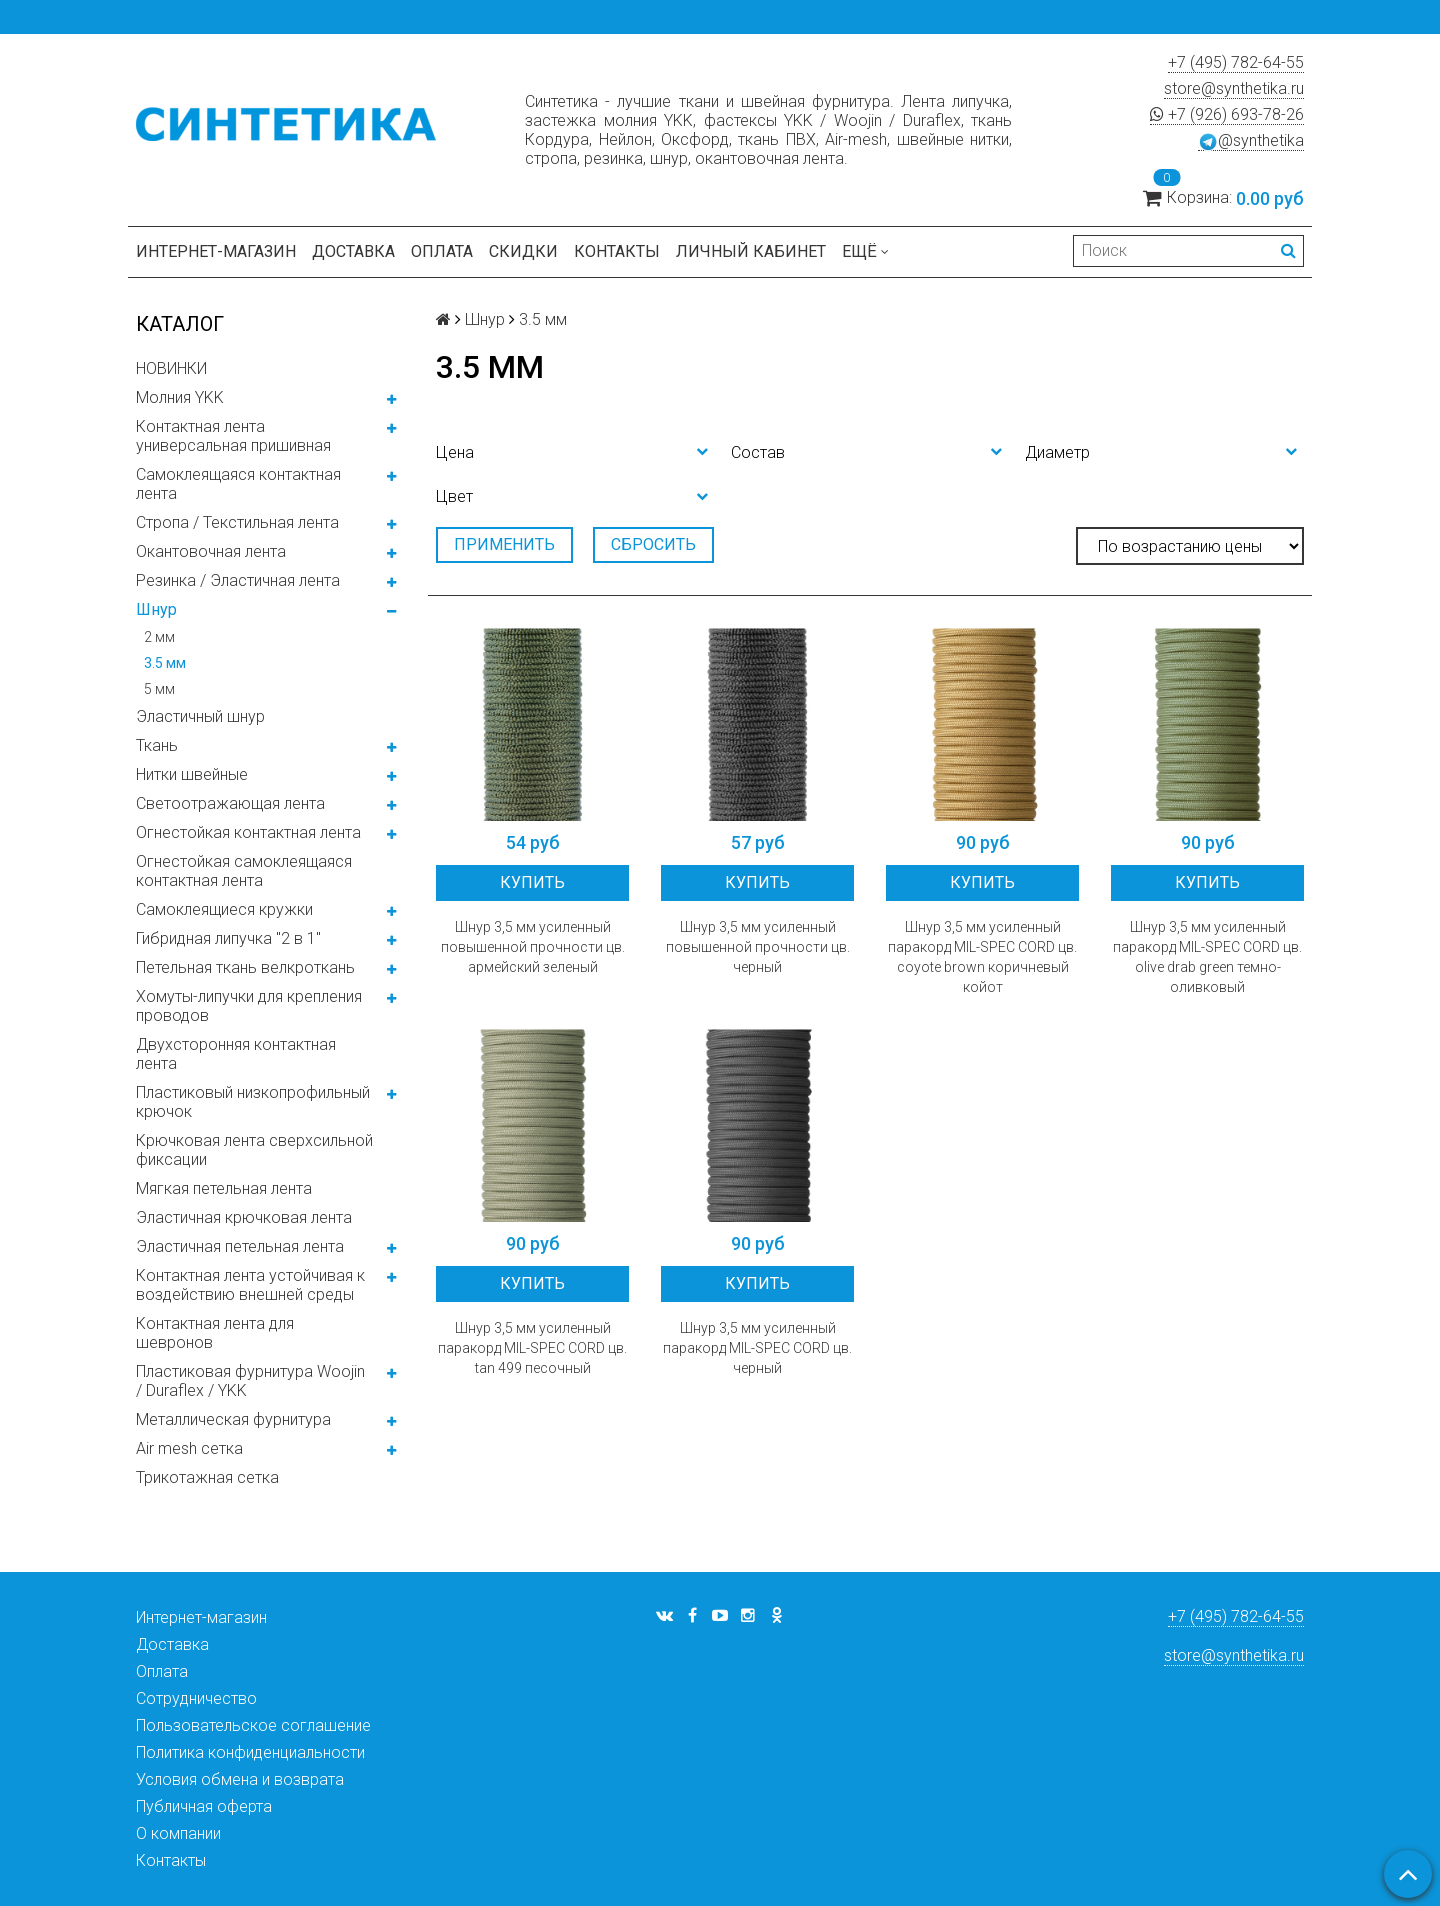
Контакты (617, 251)
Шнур (156, 609)
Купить (532, 882)
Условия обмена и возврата (240, 1779)
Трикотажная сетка (207, 1477)
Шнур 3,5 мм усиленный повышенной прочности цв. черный (758, 947)
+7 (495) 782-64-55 (1236, 62)
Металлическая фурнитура (233, 1419)
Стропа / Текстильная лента (237, 522)
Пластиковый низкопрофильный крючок (253, 1102)
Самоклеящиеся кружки (224, 909)
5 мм (159, 689)
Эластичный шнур (200, 716)
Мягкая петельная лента (224, 1188)
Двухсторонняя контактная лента (236, 1054)
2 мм (159, 637)
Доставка (353, 251)
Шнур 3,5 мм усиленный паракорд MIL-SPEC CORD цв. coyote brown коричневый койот (982, 957)
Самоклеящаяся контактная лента (238, 484)
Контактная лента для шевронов (215, 1333)
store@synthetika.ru (1234, 88)
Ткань (157, 745)
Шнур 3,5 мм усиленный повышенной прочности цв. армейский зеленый (533, 947)
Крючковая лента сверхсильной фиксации (254, 1150)
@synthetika (1251, 141)
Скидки (523, 251)
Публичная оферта (204, 1806)
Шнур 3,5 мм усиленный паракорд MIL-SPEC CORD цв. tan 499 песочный (532, 1348)
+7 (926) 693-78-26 (1227, 114)
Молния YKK (180, 397)
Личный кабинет (751, 251)
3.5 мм (165, 663)
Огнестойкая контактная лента (248, 832)
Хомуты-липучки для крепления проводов (249, 1006)
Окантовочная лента (211, 551)
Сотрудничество (196, 1698)
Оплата (442, 251)
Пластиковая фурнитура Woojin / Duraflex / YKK (250, 1381)
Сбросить (653, 544)
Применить (504, 544)
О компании (178, 1833)
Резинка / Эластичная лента (238, 580)
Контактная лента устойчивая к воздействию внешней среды (250, 1285)
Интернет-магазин (216, 251)
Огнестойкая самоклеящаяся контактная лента (244, 871)
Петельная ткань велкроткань (245, 967)
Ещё (865, 251)
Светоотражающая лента (230, 803)
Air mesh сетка (189, 1448)
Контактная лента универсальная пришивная (233, 436)
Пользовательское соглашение (253, 1725)
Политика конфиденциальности (250, 1752)
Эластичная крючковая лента (244, 1217)
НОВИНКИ (171, 368)
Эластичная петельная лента (240, 1246)
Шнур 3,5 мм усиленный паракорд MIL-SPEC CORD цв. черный (757, 1348)
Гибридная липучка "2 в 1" (228, 938)
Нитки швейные (192, 774)
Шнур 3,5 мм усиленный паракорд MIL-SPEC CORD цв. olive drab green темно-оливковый (1207, 957)
